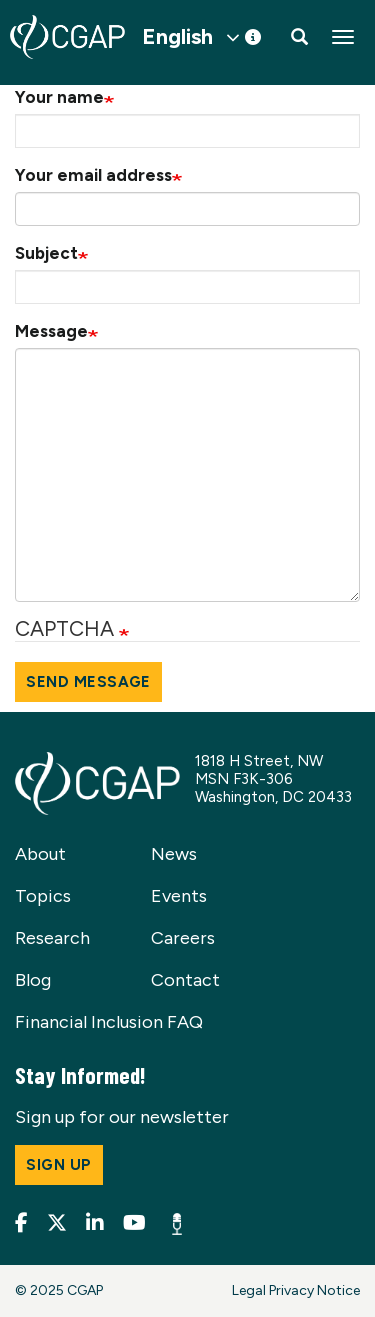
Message (51, 331)
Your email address (93, 175)
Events (179, 896)
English (177, 37)
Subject (46, 253)
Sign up (59, 1165)
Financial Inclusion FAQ (109, 1022)
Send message (88, 682)
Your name (59, 97)
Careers (183, 938)
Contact (185, 980)
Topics (43, 896)
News (174, 854)
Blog (33, 980)
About (40, 854)
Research (52, 938)
